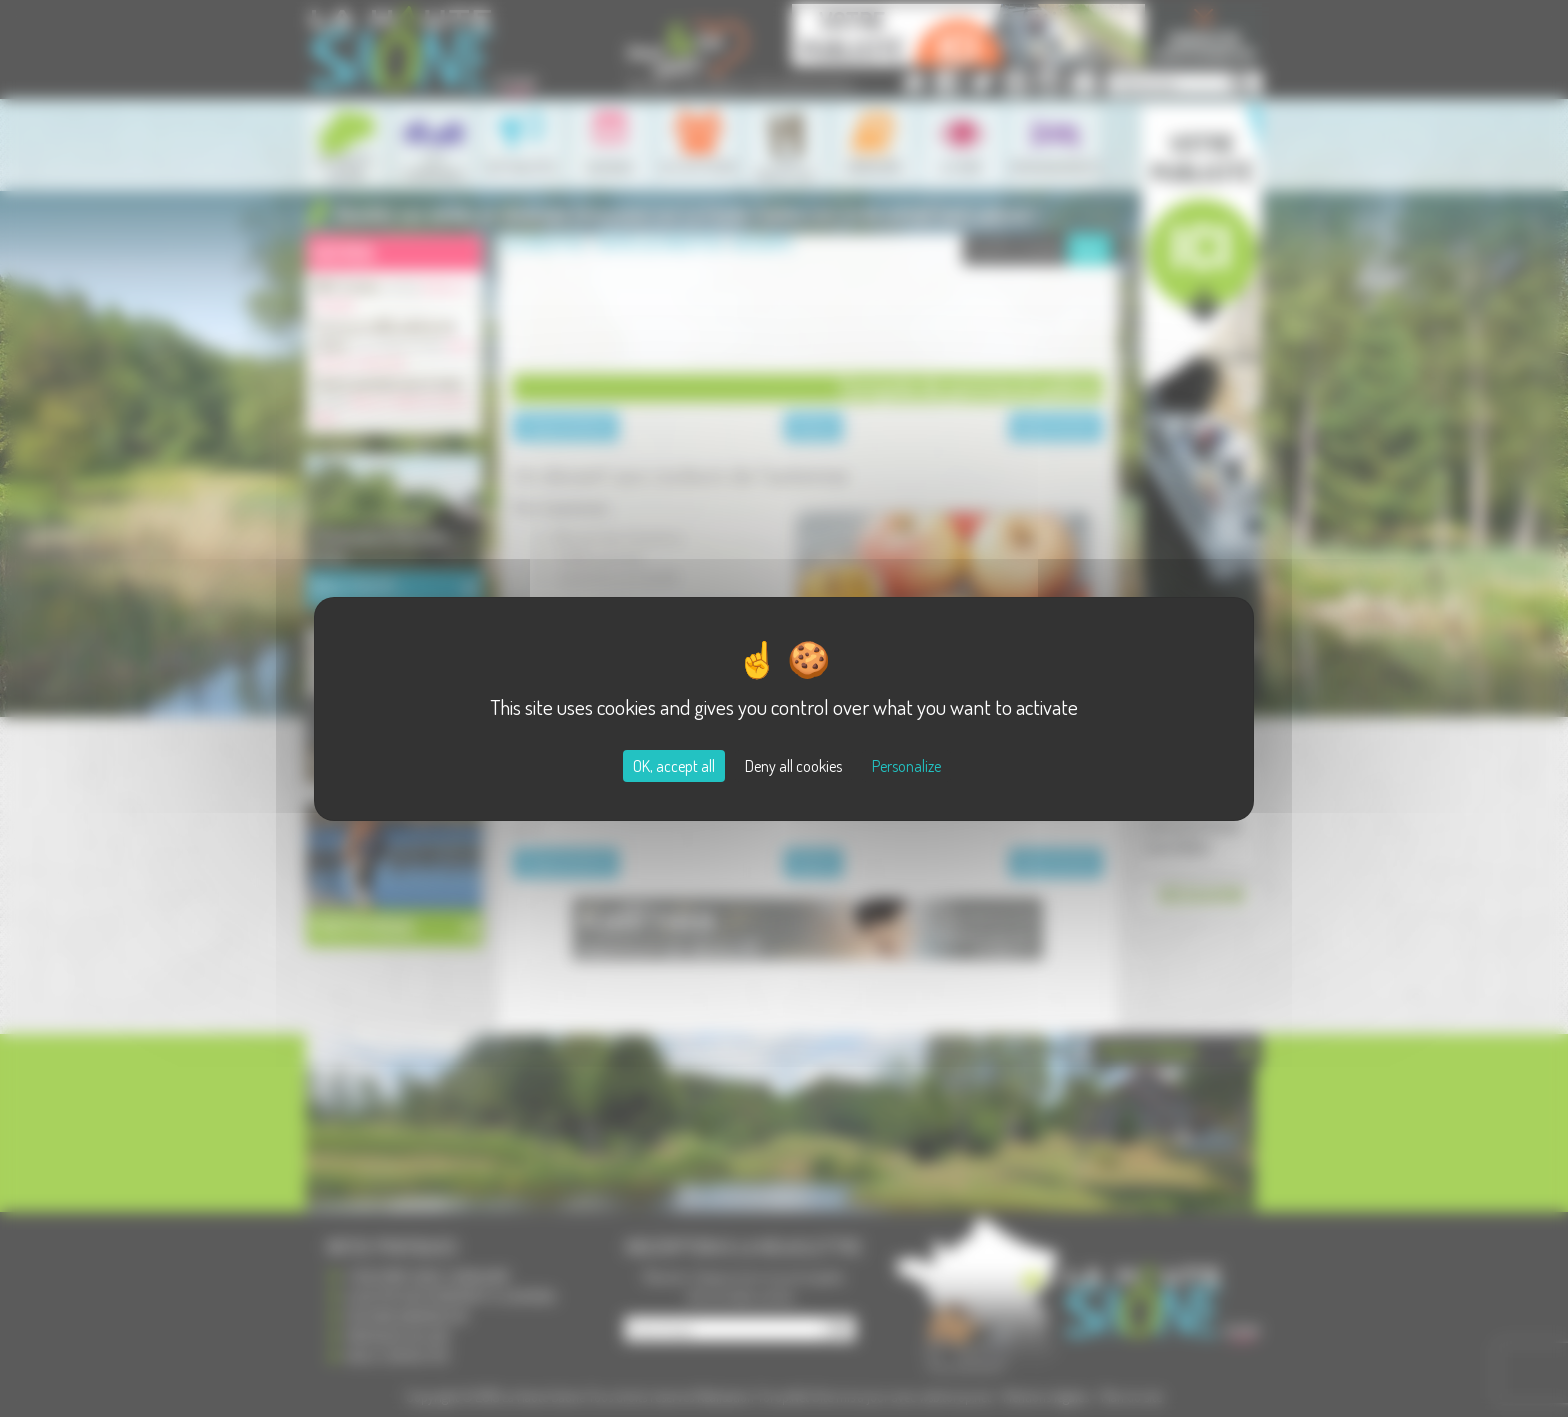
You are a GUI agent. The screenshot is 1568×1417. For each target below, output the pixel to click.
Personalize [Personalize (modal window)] (906, 766)
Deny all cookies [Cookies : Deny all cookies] (793, 766)
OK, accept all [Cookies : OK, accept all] (674, 766)
